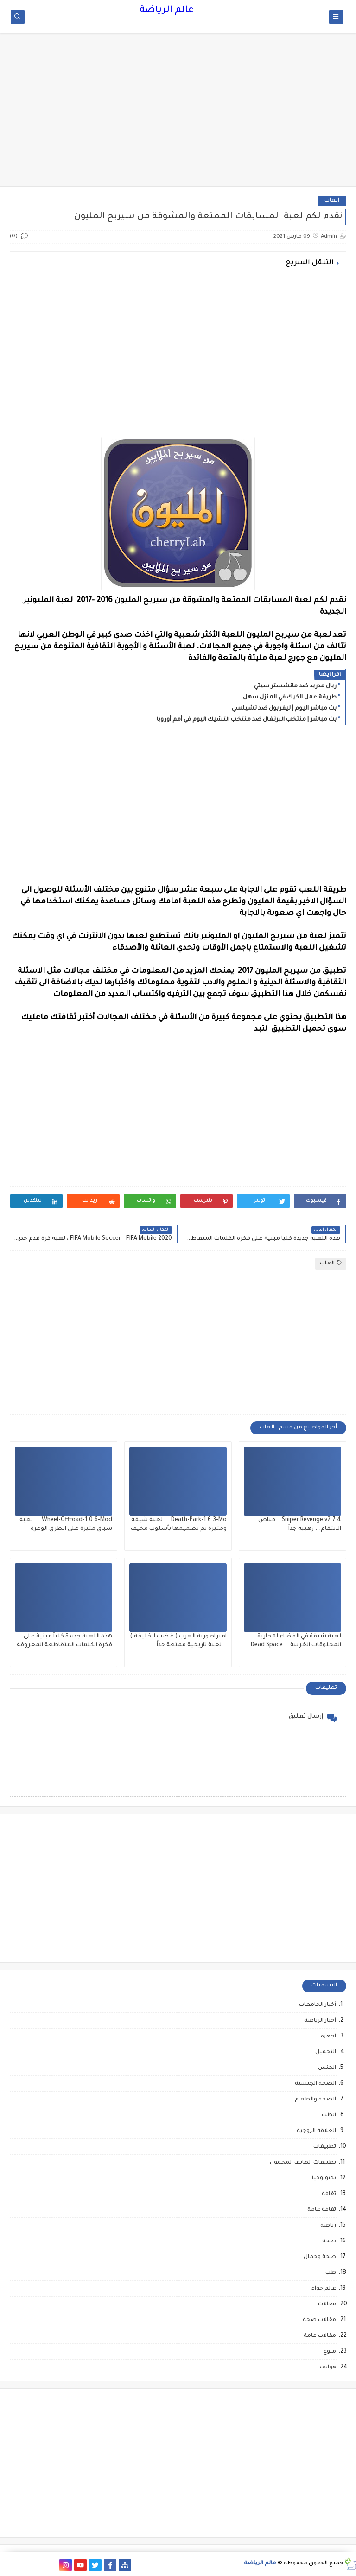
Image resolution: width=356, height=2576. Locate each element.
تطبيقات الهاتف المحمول (303, 2163)
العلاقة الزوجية (316, 2131)
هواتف (328, 2368)
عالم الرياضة (167, 11)
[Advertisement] (178, 114)
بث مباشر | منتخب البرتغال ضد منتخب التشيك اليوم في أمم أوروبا (247, 720)
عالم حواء (324, 2289)
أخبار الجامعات (317, 2005)
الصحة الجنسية (315, 2084)
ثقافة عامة (321, 2210)
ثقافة (329, 2194)
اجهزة (328, 2037)
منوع (330, 2352)
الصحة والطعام (315, 2100)
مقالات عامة (320, 2336)
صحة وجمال (320, 2257)
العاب (331, 201)
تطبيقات (324, 2147)
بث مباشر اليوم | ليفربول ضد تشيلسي (284, 708)
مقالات (327, 2305)
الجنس (327, 2068)
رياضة (328, 2226)
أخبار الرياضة (320, 2021)
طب (330, 2273)
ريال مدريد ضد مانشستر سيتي (295, 686)
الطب (329, 2116)
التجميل (325, 2052)
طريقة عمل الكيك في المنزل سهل (290, 697)
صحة (329, 2242)
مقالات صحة (319, 2320)
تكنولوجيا (324, 2179)
